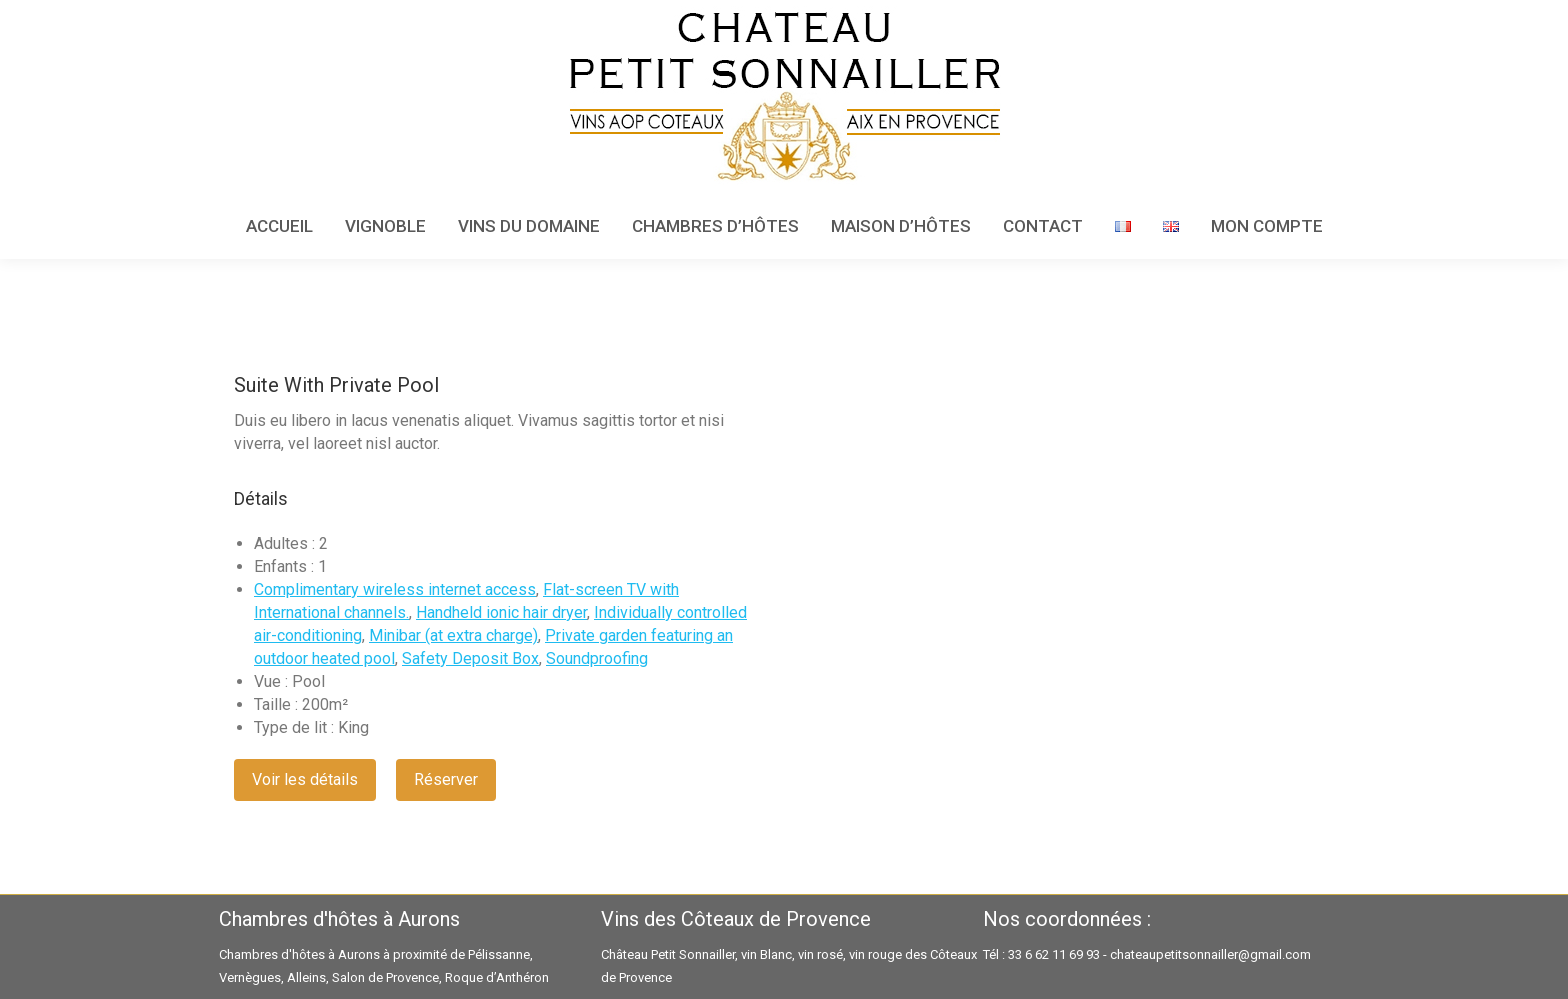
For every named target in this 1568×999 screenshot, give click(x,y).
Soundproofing (597, 658)
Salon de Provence (385, 977)
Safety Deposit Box (470, 658)
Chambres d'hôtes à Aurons (299, 954)
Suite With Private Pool (336, 385)
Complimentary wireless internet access (395, 589)
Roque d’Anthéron (497, 977)
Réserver (446, 779)
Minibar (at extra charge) (453, 635)
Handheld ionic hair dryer (501, 612)
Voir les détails (305, 779)
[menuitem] (279, 226)
